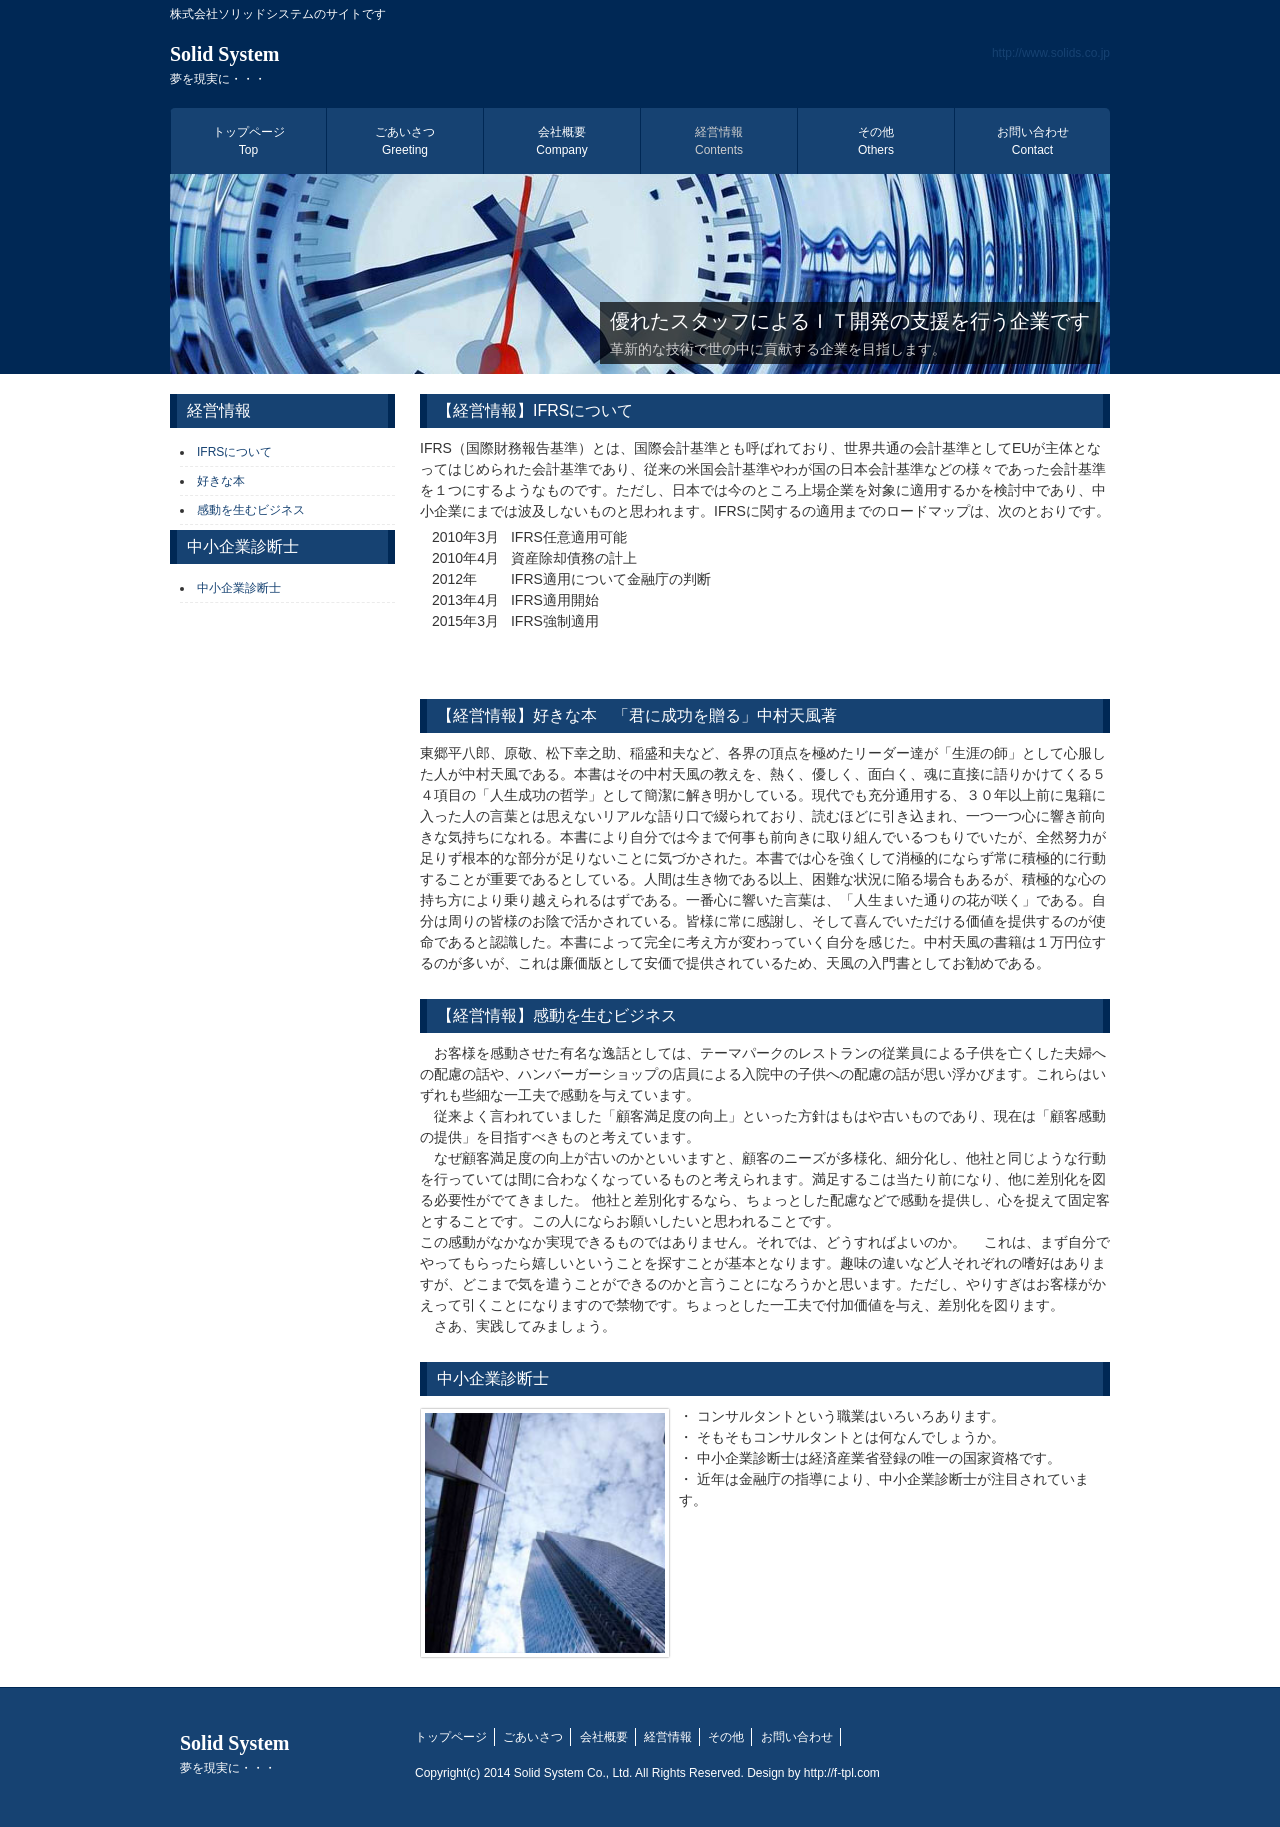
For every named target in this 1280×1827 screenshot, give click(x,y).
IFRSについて (234, 452)
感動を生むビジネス (251, 510)
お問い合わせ (1033, 141)
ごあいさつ (405, 141)
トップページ (249, 141)
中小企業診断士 (239, 588)
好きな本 (221, 481)
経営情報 (719, 141)
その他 (876, 141)
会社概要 (561, 141)
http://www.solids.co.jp (1051, 53)
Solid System (224, 64)
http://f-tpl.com (842, 1773)
